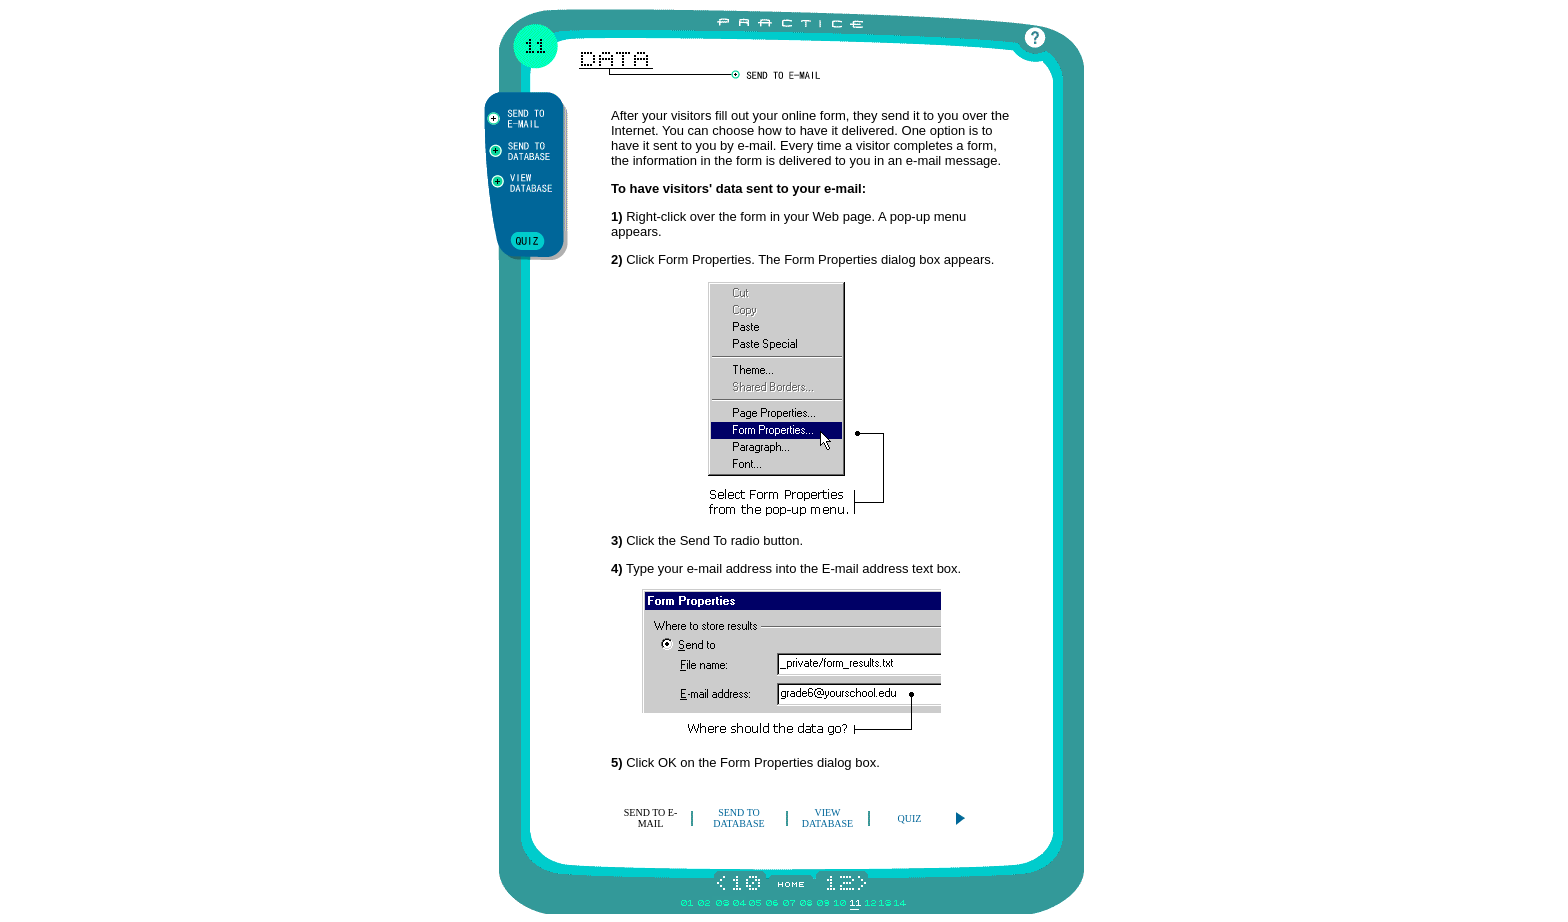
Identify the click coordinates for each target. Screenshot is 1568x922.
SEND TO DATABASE (738, 818)
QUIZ (910, 818)
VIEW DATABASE (827, 818)
